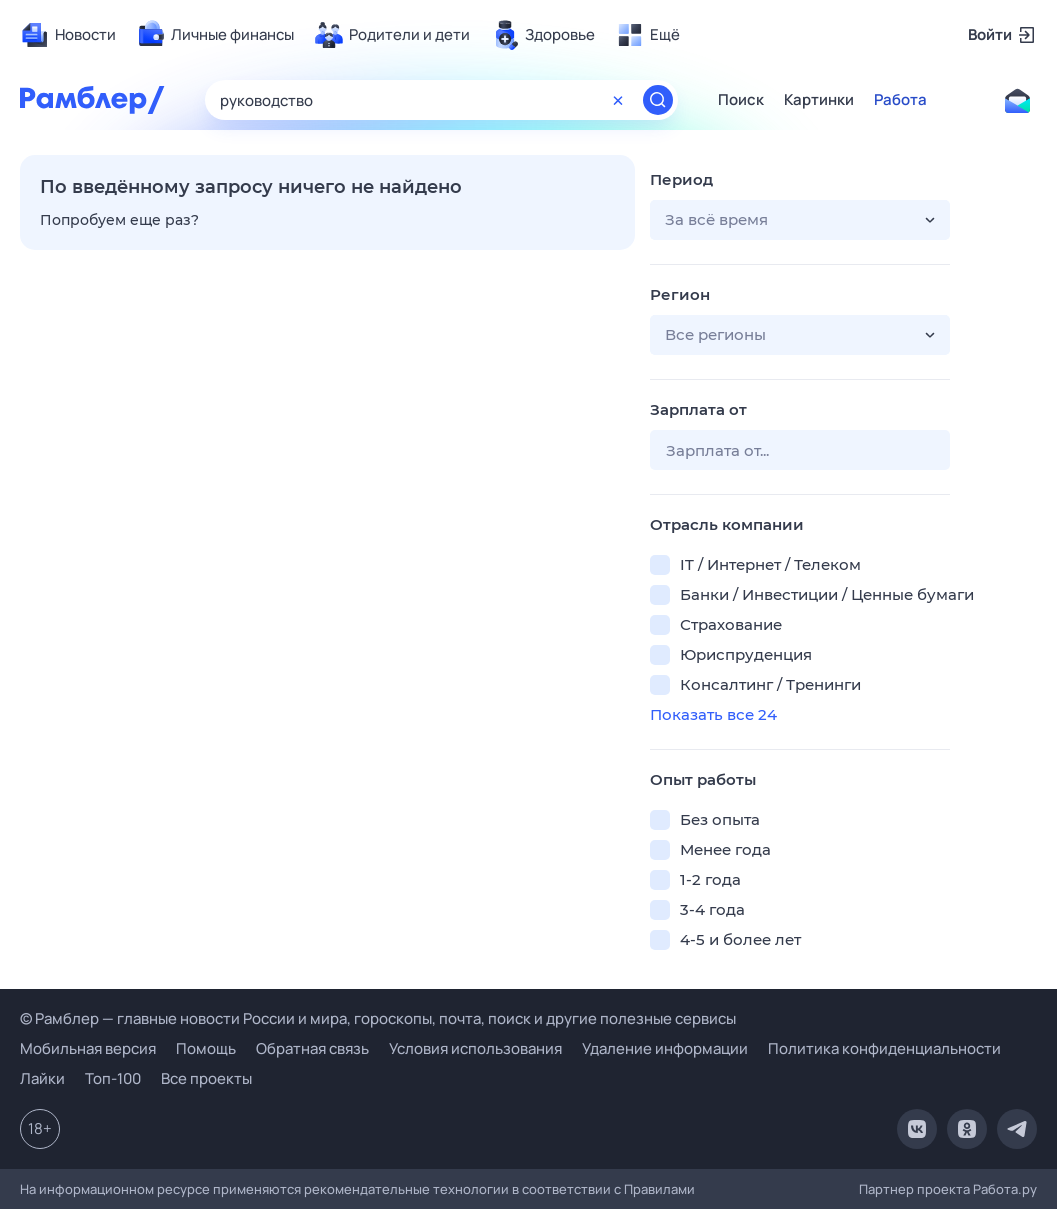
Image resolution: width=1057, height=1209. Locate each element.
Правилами (659, 1189)
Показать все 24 (713, 714)
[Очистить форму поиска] (618, 100)
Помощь (206, 1048)
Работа (900, 100)
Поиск (741, 100)
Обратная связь (312, 1048)
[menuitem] (68, 35)
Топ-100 (113, 1078)
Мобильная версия (88, 1048)
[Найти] (658, 100)
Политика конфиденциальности (884, 1048)
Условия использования (475, 1048)
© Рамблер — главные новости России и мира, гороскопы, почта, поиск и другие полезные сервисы (378, 1018)
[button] (800, 220)
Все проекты (206, 1078)
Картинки (819, 100)
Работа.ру (1005, 1189)
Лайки (42, 1078)
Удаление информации (665, 1048)
